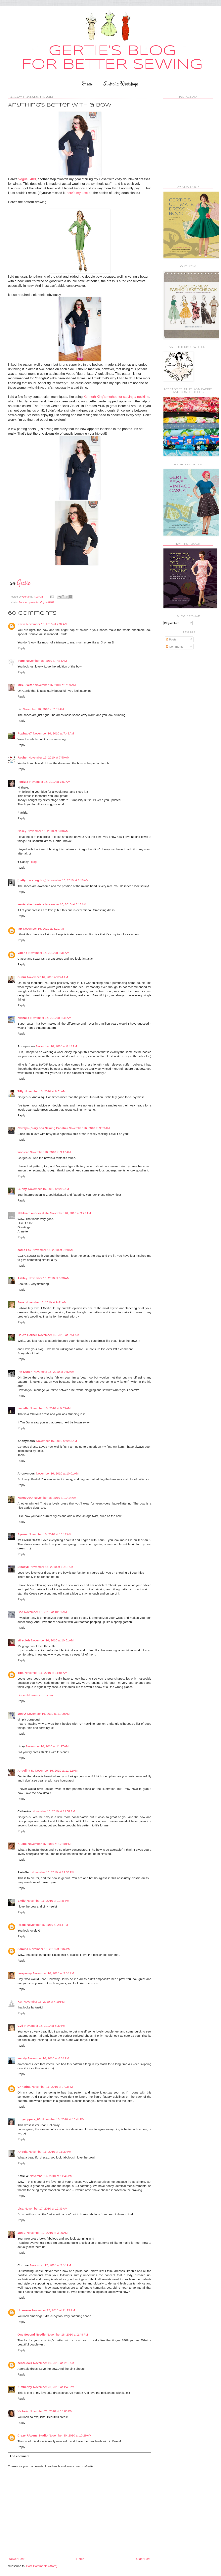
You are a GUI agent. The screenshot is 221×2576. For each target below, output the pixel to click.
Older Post (143, 2558)
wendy (22, 2058)
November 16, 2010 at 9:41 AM (45, 1302)
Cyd (20, 2025)
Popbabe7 (25, 733)
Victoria (23, 2411)
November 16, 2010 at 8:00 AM (47, 831)
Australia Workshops (121, 83)
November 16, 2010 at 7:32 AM (46, 624)
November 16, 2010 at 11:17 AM (47, 1746)
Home (87, 83)
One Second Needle (32, 2334)
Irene (21, 660)
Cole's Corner (27, 1335)
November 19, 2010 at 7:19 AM (53, 2363)
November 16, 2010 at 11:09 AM (48, 1713)
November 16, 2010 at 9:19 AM (48, 1189)
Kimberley (25, 2387)
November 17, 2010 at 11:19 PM (53, 2310)
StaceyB (23, 1566)
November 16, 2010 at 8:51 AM (45, 1091)
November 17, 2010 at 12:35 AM (46, 2208)
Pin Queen (25, 1371)
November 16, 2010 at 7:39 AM (55, 685)
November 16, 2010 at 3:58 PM (53, 1973)
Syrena (22, 1534)
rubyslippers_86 (29, 2119)
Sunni (22, 977)
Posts (171, 639)
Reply (21, 648)
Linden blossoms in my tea (35, 1695)
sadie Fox (24, 1250)
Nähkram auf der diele (33, 1213)
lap (20, 928)
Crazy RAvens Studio (33, 2435)
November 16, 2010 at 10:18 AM (51, 1566)
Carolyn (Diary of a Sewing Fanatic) (43, 1128)
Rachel (22, 757)
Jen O (22, 1713)
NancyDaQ (25, 1497)
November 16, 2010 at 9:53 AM (50, 1408)
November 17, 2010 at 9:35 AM (50, 2265)
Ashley (22, 1278)
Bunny (22, 1189)
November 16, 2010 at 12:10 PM (49, 1844)
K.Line (22, 1844)
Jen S (21, 2232)
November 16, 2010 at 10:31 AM (45, 1612)
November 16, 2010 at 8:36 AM (48, 952)
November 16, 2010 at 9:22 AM (70, 1213)
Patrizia (23, 781)
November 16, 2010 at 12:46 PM (48, 1900)
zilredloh (24, 1640)
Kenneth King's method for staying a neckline (116, 396)
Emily (21, 1900)
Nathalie (23, 1017)
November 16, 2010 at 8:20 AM (43, 928)
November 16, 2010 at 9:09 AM (89, 1128)
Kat (20, 2001)
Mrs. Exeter (26, 685)
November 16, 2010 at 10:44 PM (63, 2119)
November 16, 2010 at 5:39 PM (44, 2025)
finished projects (28, 602)
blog (34, 861)
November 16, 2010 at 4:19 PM (44, 2001)
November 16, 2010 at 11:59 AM (53, 1811)
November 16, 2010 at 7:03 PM (52, 2086)
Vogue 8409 (27, 179)
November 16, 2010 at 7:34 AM (46, 660)
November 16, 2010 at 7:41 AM (43, 709)
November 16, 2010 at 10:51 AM (52, 1640)
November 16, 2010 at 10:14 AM (55, 1497)
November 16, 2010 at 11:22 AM (56, 1770)
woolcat (23, 1152)
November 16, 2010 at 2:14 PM (47, 1924)
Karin (21, 624)
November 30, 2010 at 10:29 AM (70, 2435)
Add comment (19, 2456)
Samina (23, 1949)
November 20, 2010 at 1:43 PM (53, 2387)
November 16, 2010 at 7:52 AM (49, 781)
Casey (22, 831)
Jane (21, 1302)
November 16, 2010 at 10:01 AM (57, 1473)
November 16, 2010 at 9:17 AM (50, 1152)
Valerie (22, 952)
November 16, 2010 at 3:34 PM (49, 1949)
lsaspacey (25, 1973)
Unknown (24, 2310)
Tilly (20, 1091)
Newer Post (16, 2558)
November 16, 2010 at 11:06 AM (46, 1672)
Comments (175, 646)
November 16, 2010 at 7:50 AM (48, 757)
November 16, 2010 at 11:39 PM (50, 2151)
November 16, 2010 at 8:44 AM (47, 977)
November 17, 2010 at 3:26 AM (47, 2232)
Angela (22, 2151)
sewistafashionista (31, 904)
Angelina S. (26, 1770)
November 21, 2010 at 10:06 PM (51, 2411)
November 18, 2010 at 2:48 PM (67, 2334)
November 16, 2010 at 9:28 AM (52, 1250)
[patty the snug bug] (32, 880)
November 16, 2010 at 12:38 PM (52, 1872)
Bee (20, 1612)
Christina (24, 2086)
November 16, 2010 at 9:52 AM (53, 1371)
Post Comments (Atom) (41, 2566)
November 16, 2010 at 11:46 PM (51, 2176)
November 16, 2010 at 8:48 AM (50, 1017)
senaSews (25, 2363)
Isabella (23, 1408)
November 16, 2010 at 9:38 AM (48, 1278)
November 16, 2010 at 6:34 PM (48, 2058)
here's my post (77, 193)
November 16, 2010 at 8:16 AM (67, 880)
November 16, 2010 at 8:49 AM (56, 1046)
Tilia (20, 1672)
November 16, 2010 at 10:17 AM (50, 1534)
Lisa (20, 2208)
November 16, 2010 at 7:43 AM (53, 733)
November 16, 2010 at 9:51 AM (58, 1335)
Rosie (22, 1924)
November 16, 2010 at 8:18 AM (65, 904)
